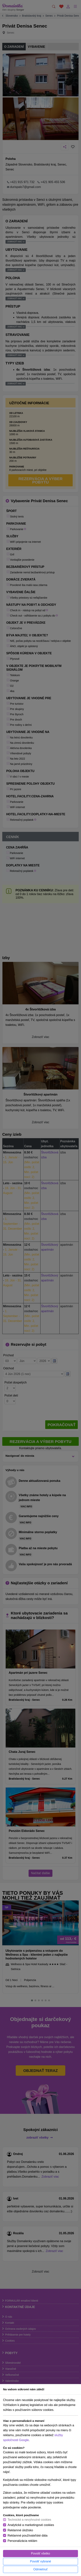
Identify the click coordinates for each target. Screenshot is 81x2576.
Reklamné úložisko (20, 2530)
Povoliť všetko (40, 2553)
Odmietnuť (40, 2569)
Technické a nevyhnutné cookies (29, 2519)
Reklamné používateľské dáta (28, 2535)
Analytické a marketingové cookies (31, 2525)
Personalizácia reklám (22, 2540)
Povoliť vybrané (40, 2561)
